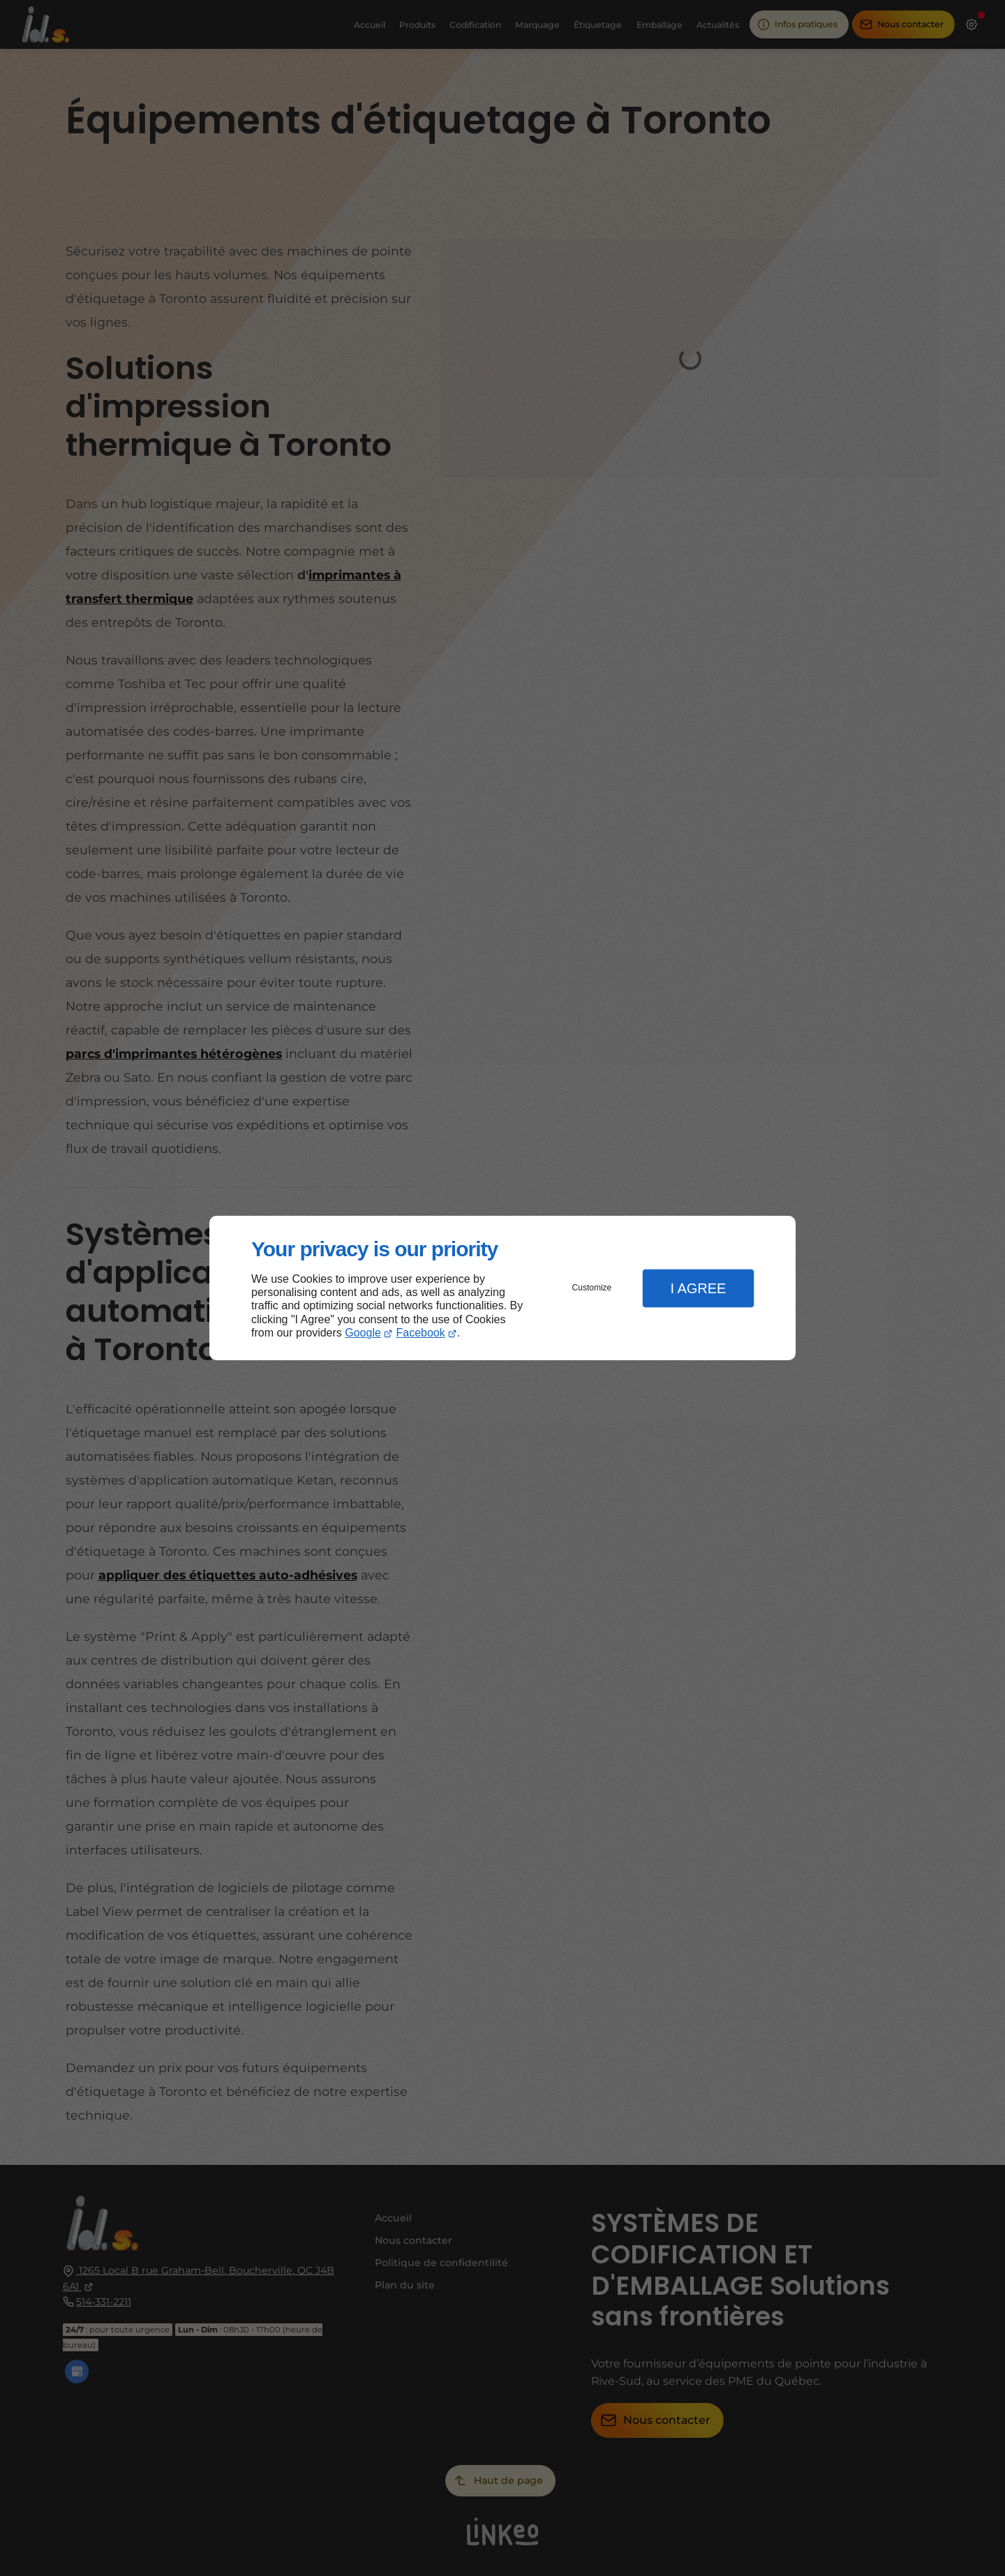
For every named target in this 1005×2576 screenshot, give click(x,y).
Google (363, 1333)
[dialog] (502, 1288)
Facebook (420, 1333)
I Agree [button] (698, 1288)
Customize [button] (592, 1288)
